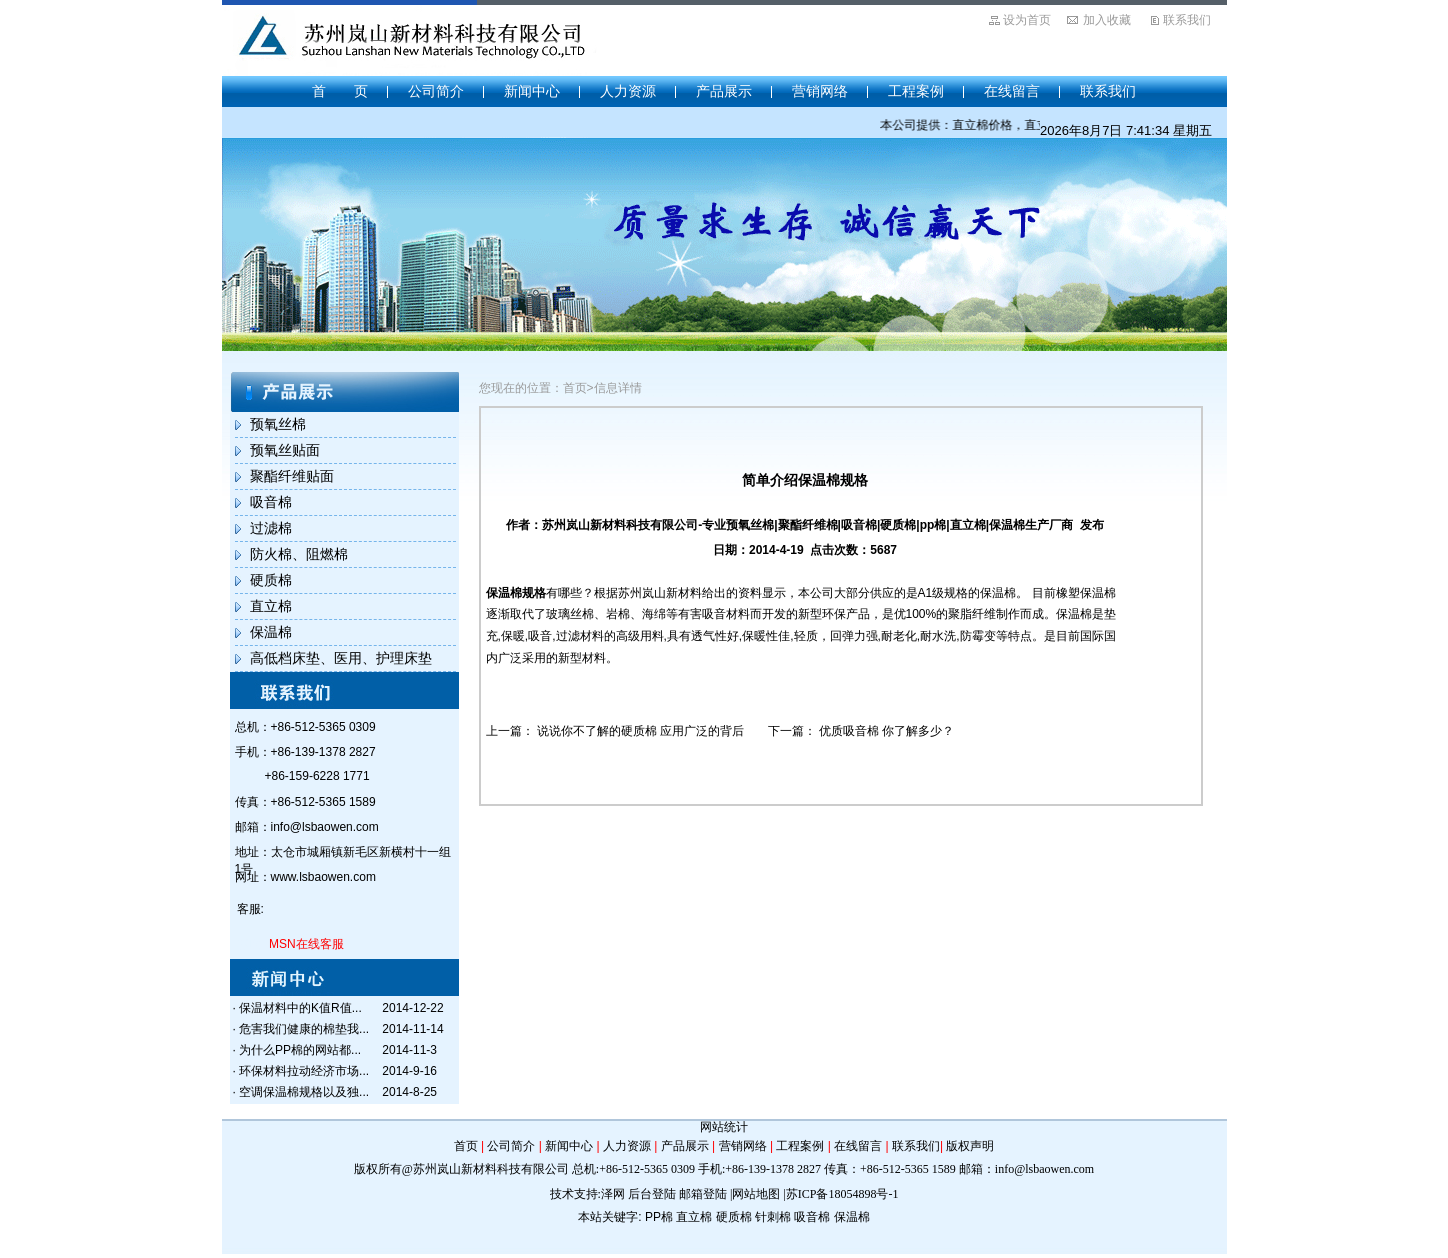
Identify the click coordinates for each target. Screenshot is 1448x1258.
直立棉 (271, 606)
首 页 (340, 91)
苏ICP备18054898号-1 (842, 1194)
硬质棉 (271, 580)
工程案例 (916, 91)
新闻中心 (532, 91)
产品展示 (724, 91)
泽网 (613, 1194)
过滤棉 (271, 528)
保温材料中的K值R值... (300, 1008)
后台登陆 (652, 1194)
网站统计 (724, 1127)
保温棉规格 (516, 593)
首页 (466, 1146)
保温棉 (271, 632)
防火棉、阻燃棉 (299, 554)
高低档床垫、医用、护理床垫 (341, 658)
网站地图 (756, 1194)
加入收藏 (1107, 20)
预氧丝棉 (278, 424)
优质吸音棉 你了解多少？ (886, 731)
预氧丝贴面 (285, 450)
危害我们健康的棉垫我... (304, 1029)
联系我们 (1187, 20)
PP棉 (659, 1217)
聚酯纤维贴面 (292, 476)
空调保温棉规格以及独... (304, 1092)
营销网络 (820, 91)
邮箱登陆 (703, 1194)
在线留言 (1012, 91)
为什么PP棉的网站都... (300, 1050)
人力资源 (628, 91)
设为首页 (1027, 20)
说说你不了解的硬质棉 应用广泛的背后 (640, 731)
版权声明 (970, 1146)
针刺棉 (773, 1217)
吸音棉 (271, 502)
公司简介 (436, 91)
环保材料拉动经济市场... (304, 1071)
